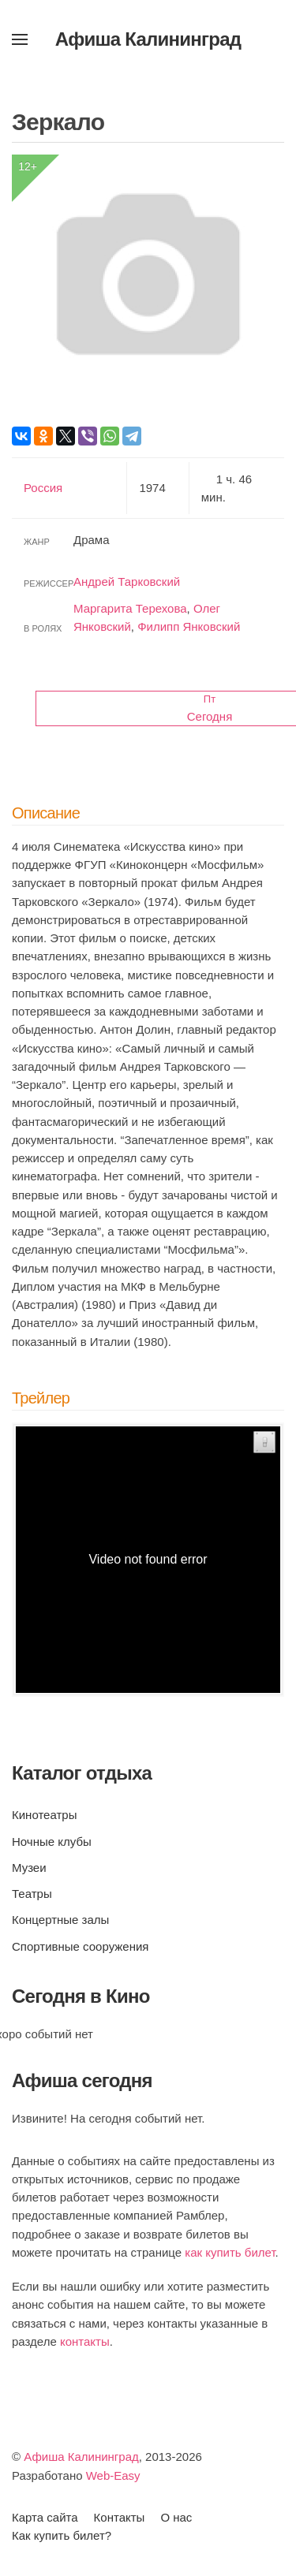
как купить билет (230, 2252)
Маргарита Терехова (130, 608)
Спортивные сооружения (80, 1946)
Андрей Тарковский (126, 581)
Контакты (119, 2517)
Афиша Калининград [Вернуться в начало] (148, 39)
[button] (20, 39)
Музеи (29, 1867)
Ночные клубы (52, 1841)
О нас (176, 2517)
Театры (32, 1893)
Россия (43, 487)
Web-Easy (113, 2475)
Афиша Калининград (81, 2456)
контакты (85, 2341)
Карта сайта (45, 2517)
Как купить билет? (61, 2535)
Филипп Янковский (188, 626)
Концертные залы (60, 1919)
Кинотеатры (44, 1814)
